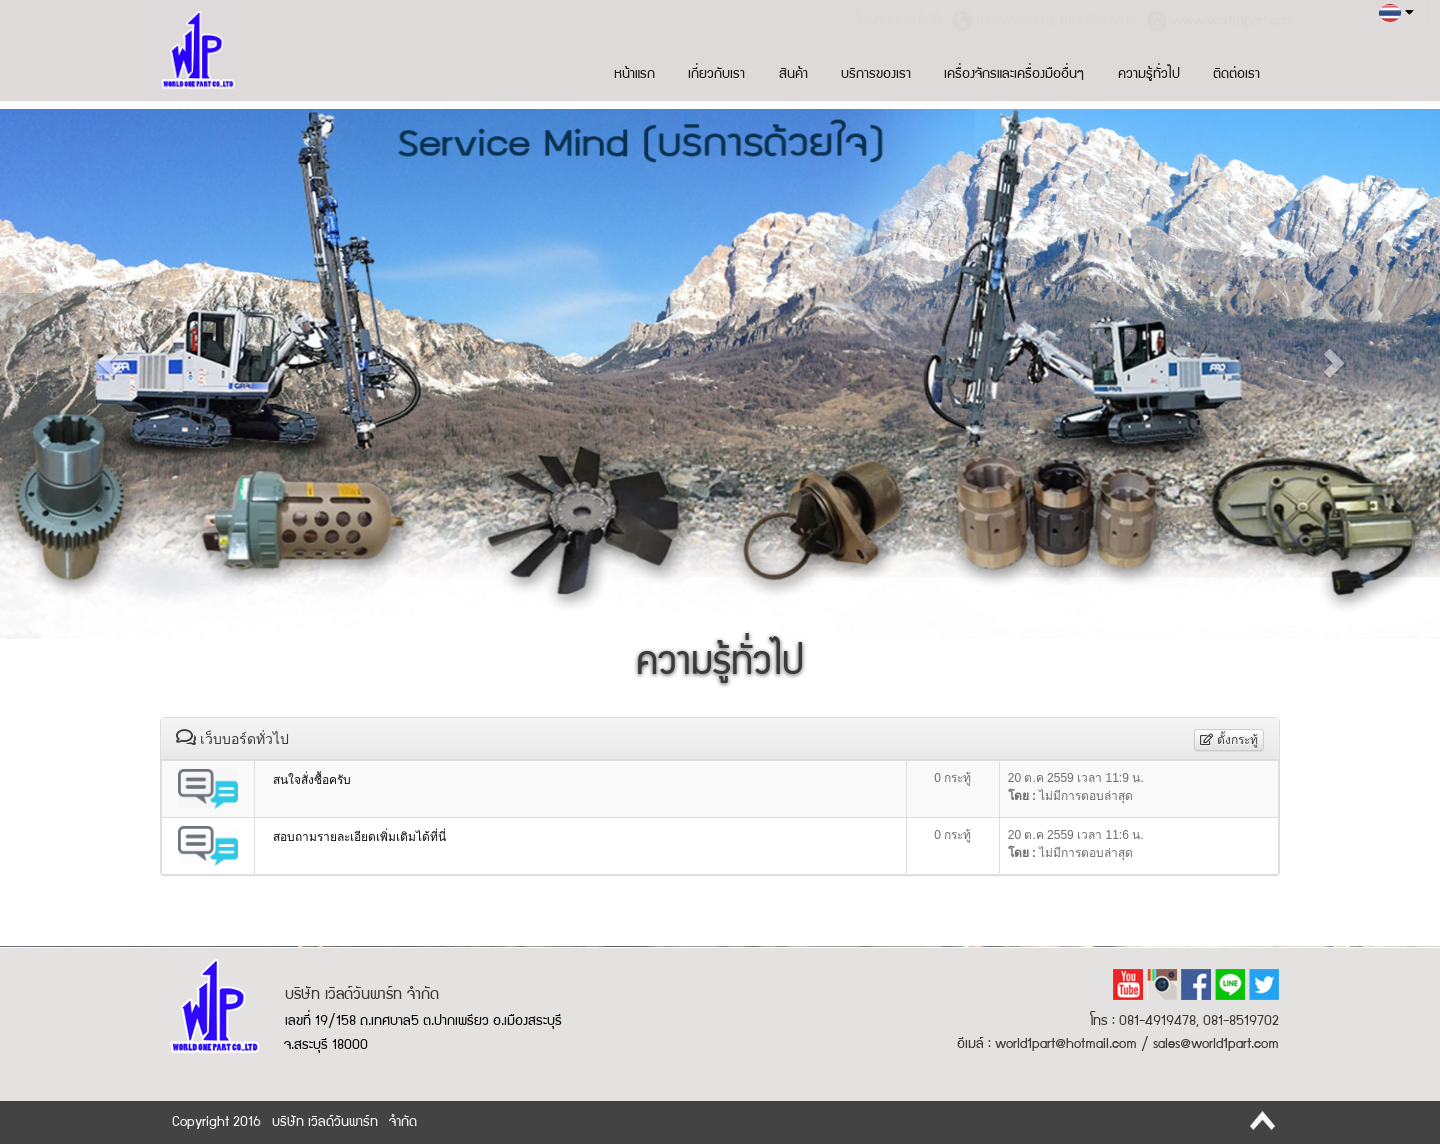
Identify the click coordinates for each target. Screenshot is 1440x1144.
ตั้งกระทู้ (1229, 740)
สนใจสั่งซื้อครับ (312, 780)
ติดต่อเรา (1236, 75)
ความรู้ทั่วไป (1149, 75)
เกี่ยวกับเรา (716, 75)
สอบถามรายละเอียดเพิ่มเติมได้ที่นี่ (359, 837)
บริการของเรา (876, 75)
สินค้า (793, 75)
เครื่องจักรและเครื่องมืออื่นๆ (1014, 75)
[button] (108, 362)
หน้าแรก (634, 75)
